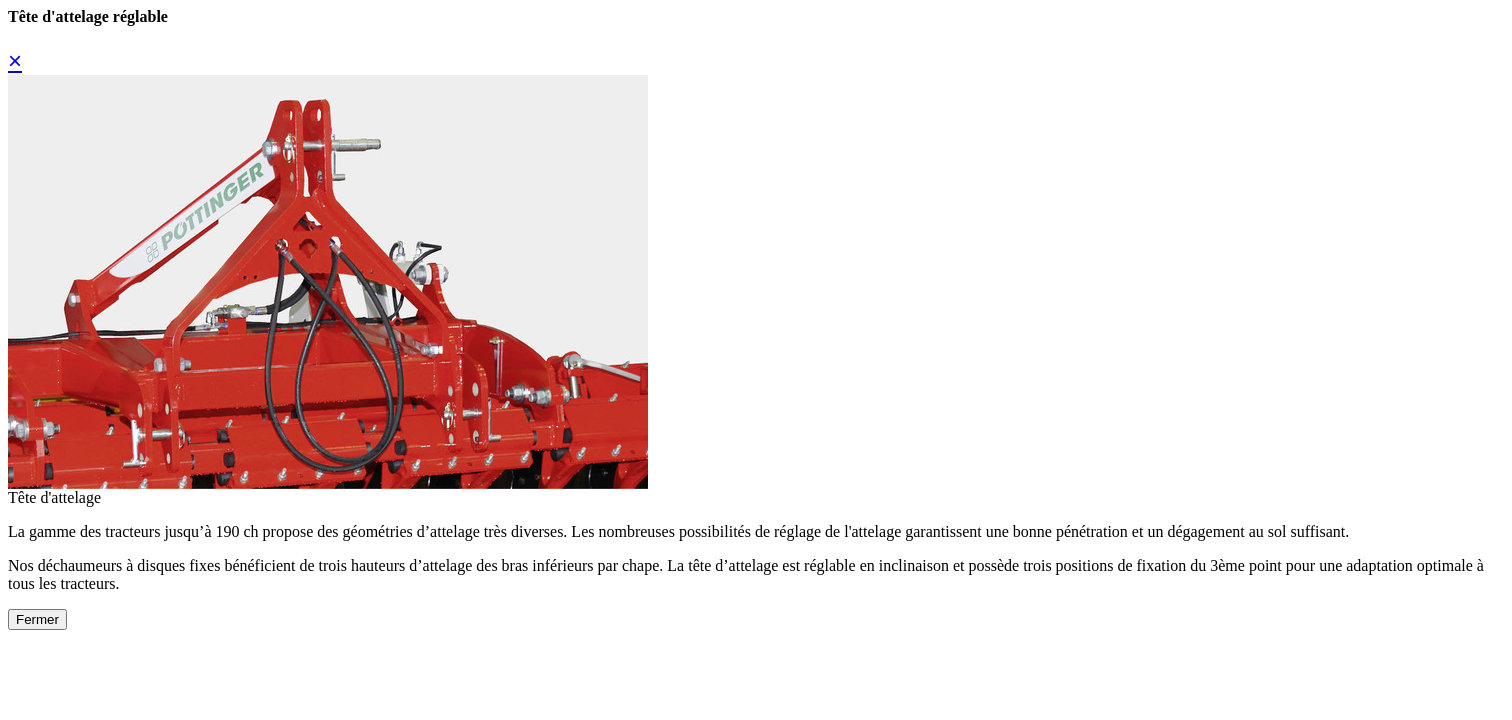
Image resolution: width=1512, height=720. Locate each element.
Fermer (37, 619)
